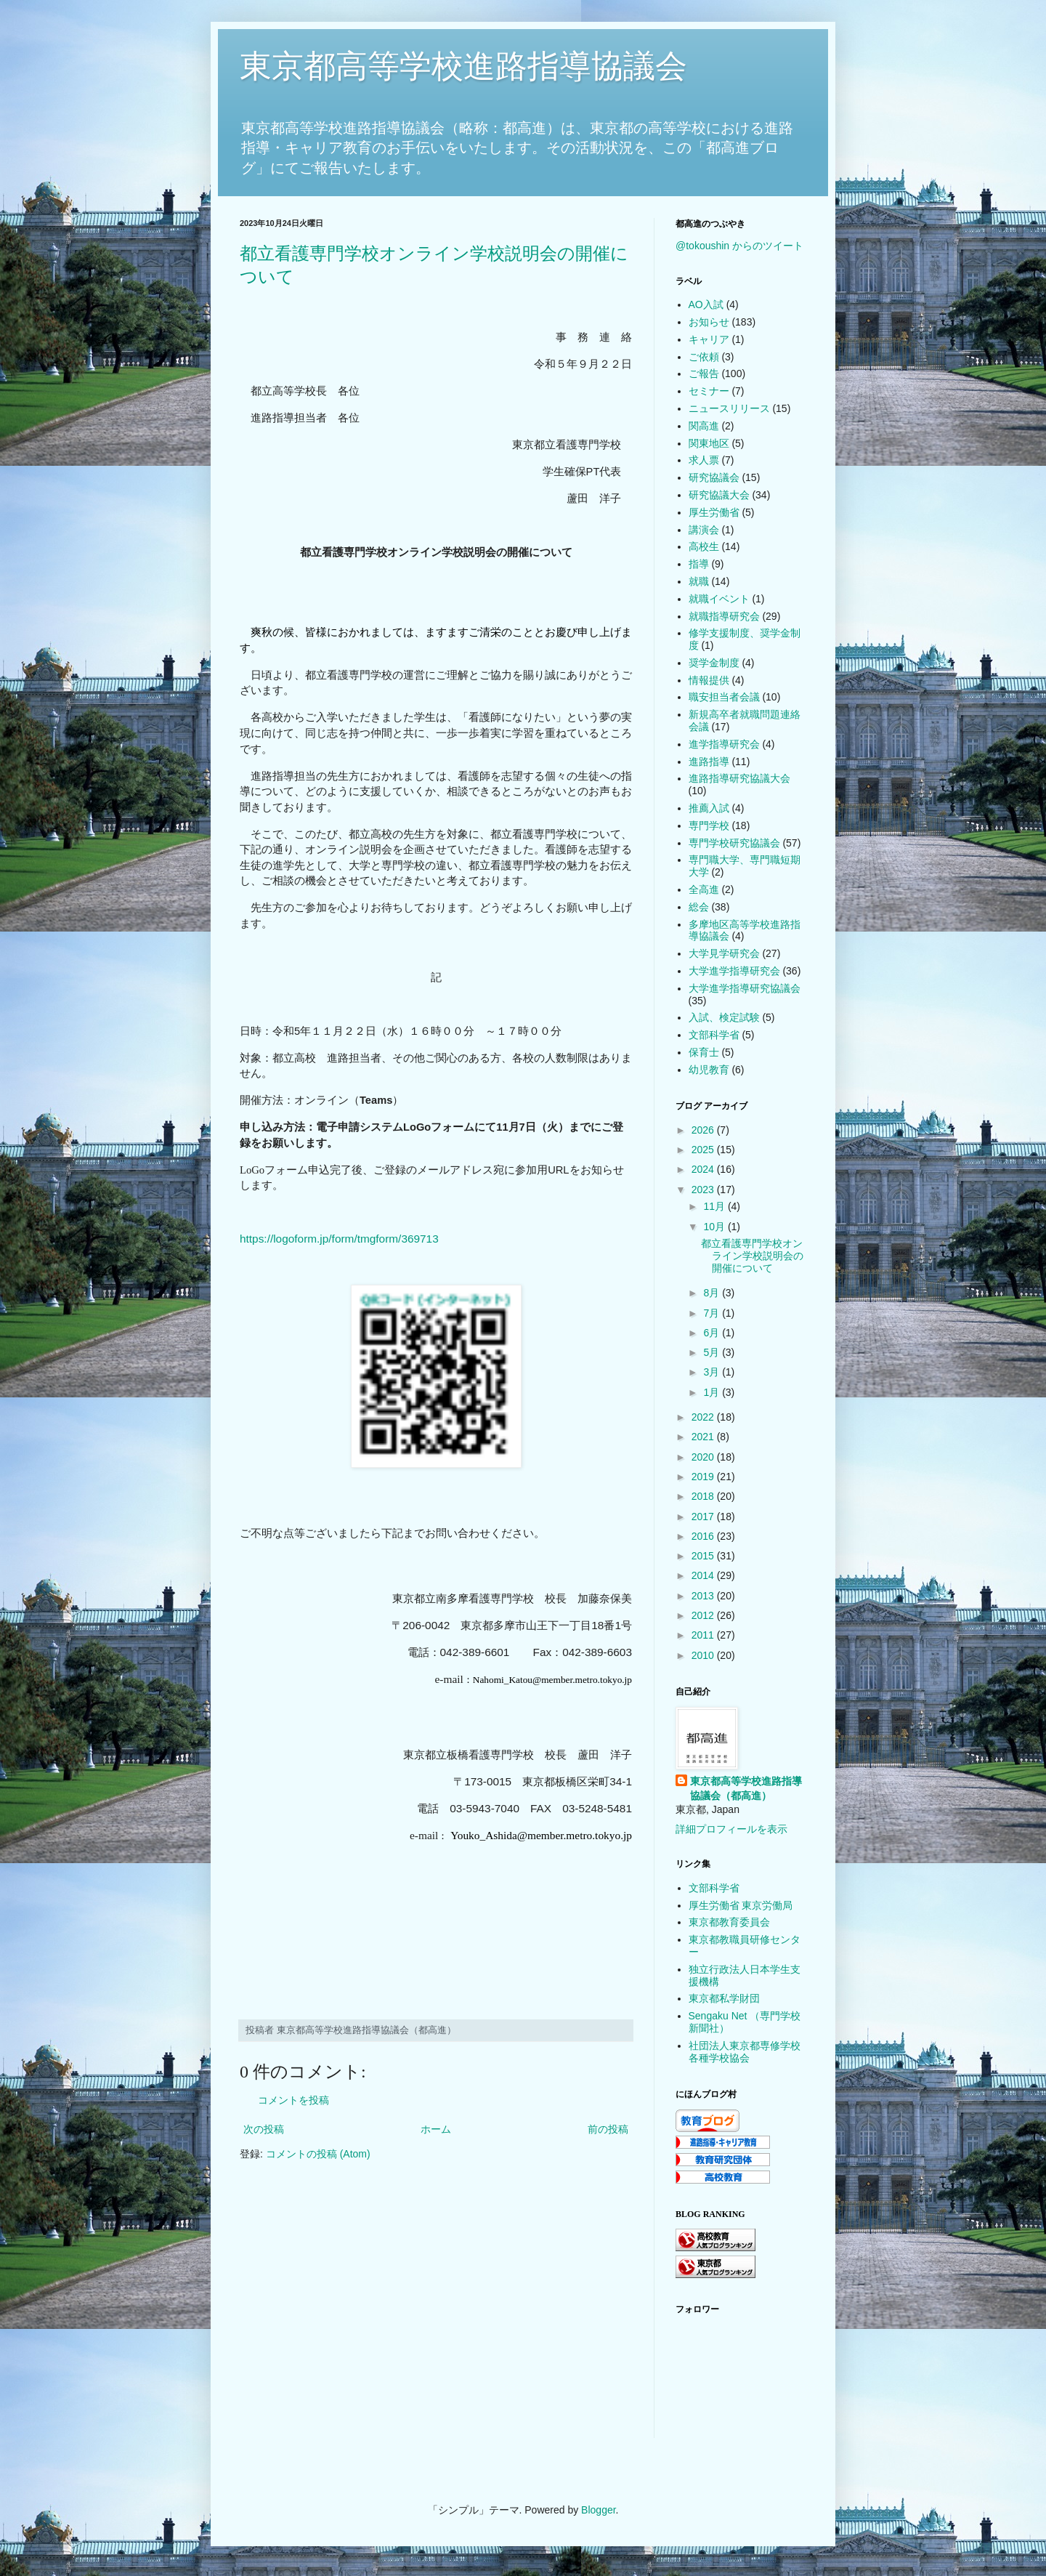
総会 (699, 907)
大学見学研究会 (724, 953)
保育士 (704, 1052)
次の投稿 (263, 2129)
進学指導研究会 (724, 744)
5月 (712, 1352)
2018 (704, 1496)
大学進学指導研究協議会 (744, 988)
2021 (704, 1436)
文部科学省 (714, 1035)
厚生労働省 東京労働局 (741, 1905)
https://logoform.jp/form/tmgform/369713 (339, 1238)
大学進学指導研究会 (734, 971)
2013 (704, 1596)
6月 (712, 1333)
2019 (704, 1476)
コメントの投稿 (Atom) (318, 2154)
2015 (704, 1556)
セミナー (709, 391)
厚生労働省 (714, 512)
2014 (704, 1575)
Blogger (598, 2510)
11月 (715, 1206)
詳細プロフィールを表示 (731, 1829)
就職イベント (719, 599)
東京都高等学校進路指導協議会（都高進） (746, 1788)
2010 (704, 1655)
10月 (715, 1226)
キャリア (709, 339)
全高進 (704, 889)
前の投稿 (608, 2129)
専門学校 (709, 825)
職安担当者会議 (724, 697)
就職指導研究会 (724, 616)
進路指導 (709, 761)
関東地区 (709, 443)
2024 (704, 1169)
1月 (712, 1392)
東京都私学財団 (724, 1998)
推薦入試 (709, 808)
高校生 (704, 546)
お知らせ (709, 322)
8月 (712, 1293)
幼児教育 (709, 1069)
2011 (704, 1635)
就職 (699, 581)
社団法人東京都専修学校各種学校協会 (744, 2052)
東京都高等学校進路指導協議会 (463, 66)
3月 (712, 1372)
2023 (704, 1189)
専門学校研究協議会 (734, 843)
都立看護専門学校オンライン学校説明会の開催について (752, 1255)
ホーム (436, 2129)
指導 (699, 564)
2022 (704, 1417)
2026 (704, 1130)
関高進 (704, 426)
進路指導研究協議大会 (739, 778)
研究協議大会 (719, 495)
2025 (704, 1149)
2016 (704, 1536)
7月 (712, 1313)
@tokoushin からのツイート (739, 245)
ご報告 (704, 373)
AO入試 (706, 304)
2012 (704, 1615)
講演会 (704, 530)
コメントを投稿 (293, 2100)
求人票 (704, 460)
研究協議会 (714, 477)
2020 (704, 1457)
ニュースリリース (729, 408)
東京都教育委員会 (729, 1922)
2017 (704, 1516)
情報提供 (709, 680)
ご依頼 (704, 357)
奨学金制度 (714, 663)
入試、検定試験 (724, 1017)
